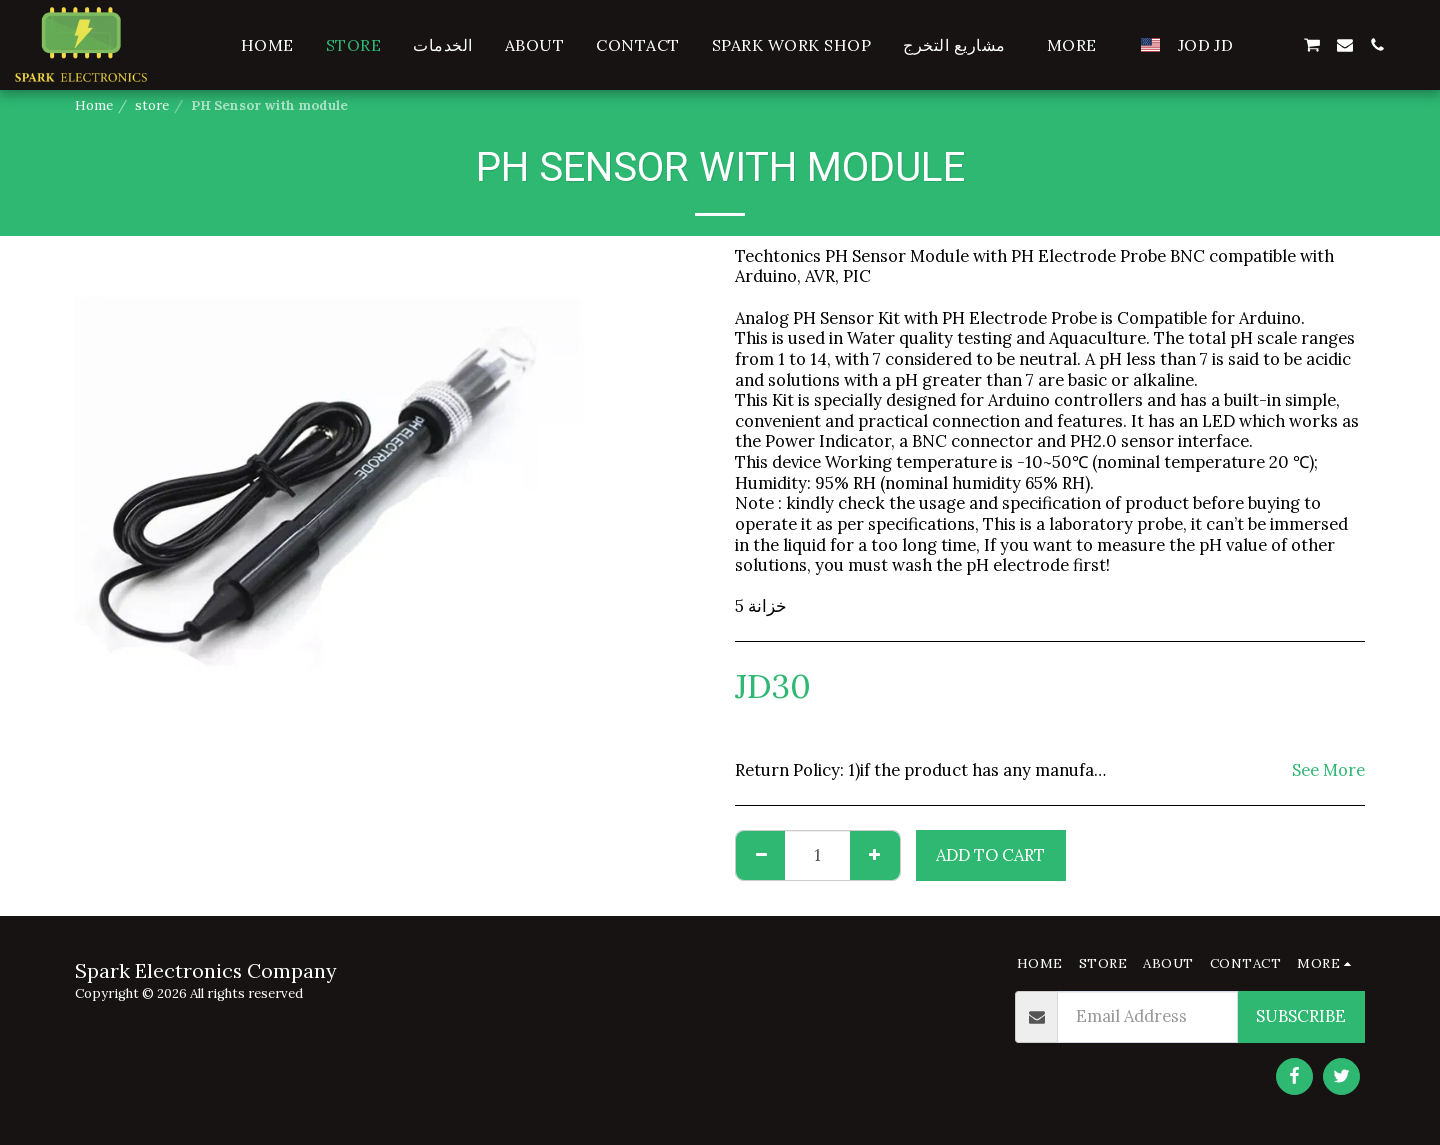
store (152, 105)
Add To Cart (990, 855)
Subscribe (1301, 1016)
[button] (1279, 45)
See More (1328, 770)
